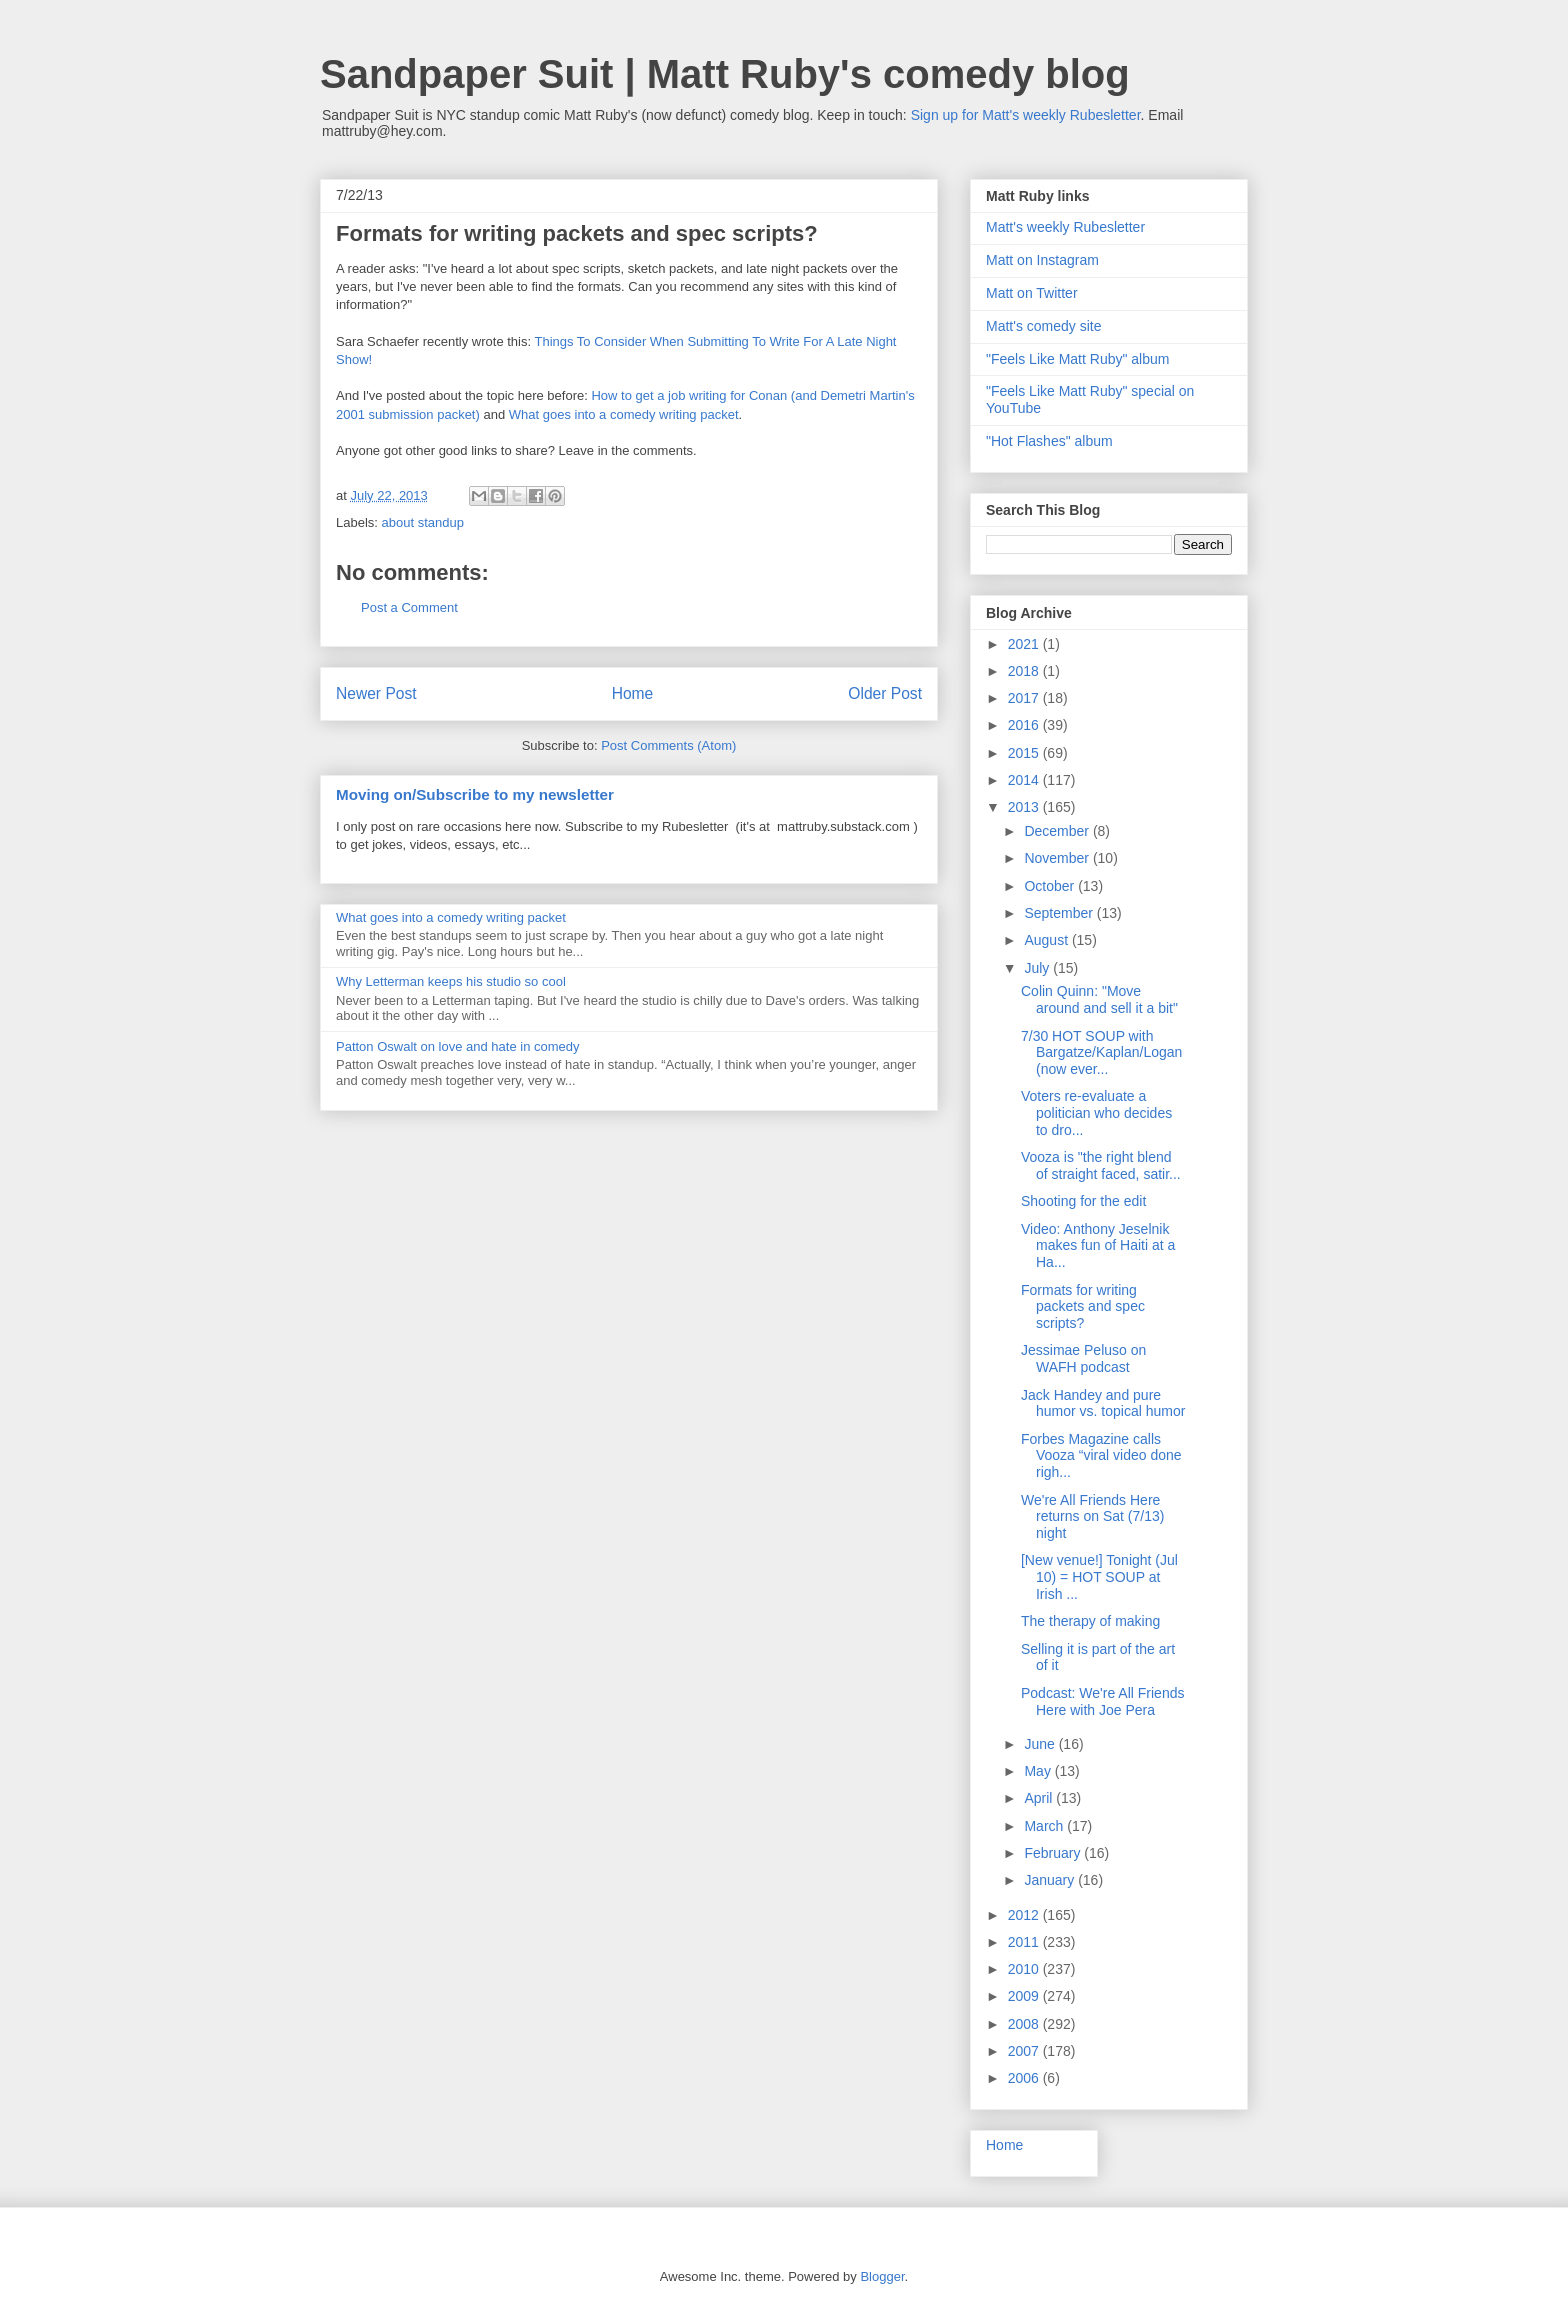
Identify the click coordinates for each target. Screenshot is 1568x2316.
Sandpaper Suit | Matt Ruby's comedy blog (725, 74)
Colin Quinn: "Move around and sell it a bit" (1099, 999)
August (1047, 940)
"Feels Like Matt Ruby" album (1077, 359)
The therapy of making (1090, 1621)
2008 (1025, 2024)
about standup (423, 522)
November (1058, 858)
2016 (1025, 725)
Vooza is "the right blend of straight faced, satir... (1101, 1165)
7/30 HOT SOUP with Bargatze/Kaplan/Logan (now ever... (1101, 1053)
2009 (1025, 1996)
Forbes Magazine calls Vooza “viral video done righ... (1101, 1456)
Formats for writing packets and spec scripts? (1083, 1307)
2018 (1025, 671)
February (1054, 1853)
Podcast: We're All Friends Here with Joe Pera (1102, 1701)
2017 (1025, 698)
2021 (1025, 644)
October (1051, 886)
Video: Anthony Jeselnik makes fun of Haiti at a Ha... (1098, 1246)
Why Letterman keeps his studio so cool (451, 981)
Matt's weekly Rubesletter (1065, 227)
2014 (1025, 780)
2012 (1025, 1915)
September (1060, 913)
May (1039, 1771)
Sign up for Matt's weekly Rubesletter (1026, 115)
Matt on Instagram (1042, 260)
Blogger (882, 2276)
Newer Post (376, 693)
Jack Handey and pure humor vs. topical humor (1103, 1403)
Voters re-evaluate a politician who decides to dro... (1096, 1113)
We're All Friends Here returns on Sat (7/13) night (1092, 1517)
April (1040, 1798)
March (1045, 1826)
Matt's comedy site (1044, 326)
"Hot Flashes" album (1049, 441)
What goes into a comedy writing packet (624, 414)
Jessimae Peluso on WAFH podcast (1083, 1358)
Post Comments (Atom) (668, 745)
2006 (1025, 2078)
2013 (1025, 807)
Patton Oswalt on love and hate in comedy (458, 1046)
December (1058, 831)
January (1051, 1880)
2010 (1025, 1969)
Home (633, 693)
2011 (1025, 1942)
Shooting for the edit (1083, 1201)
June (1041, 1744)
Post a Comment (409, 607)
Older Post (885, 693)
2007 (1025, 2051)
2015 (1025, 753)
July (1038, 968)
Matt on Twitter (1032, 293)
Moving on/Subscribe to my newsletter (475, 794)
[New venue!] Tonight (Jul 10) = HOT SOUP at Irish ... (1099, 1577)
